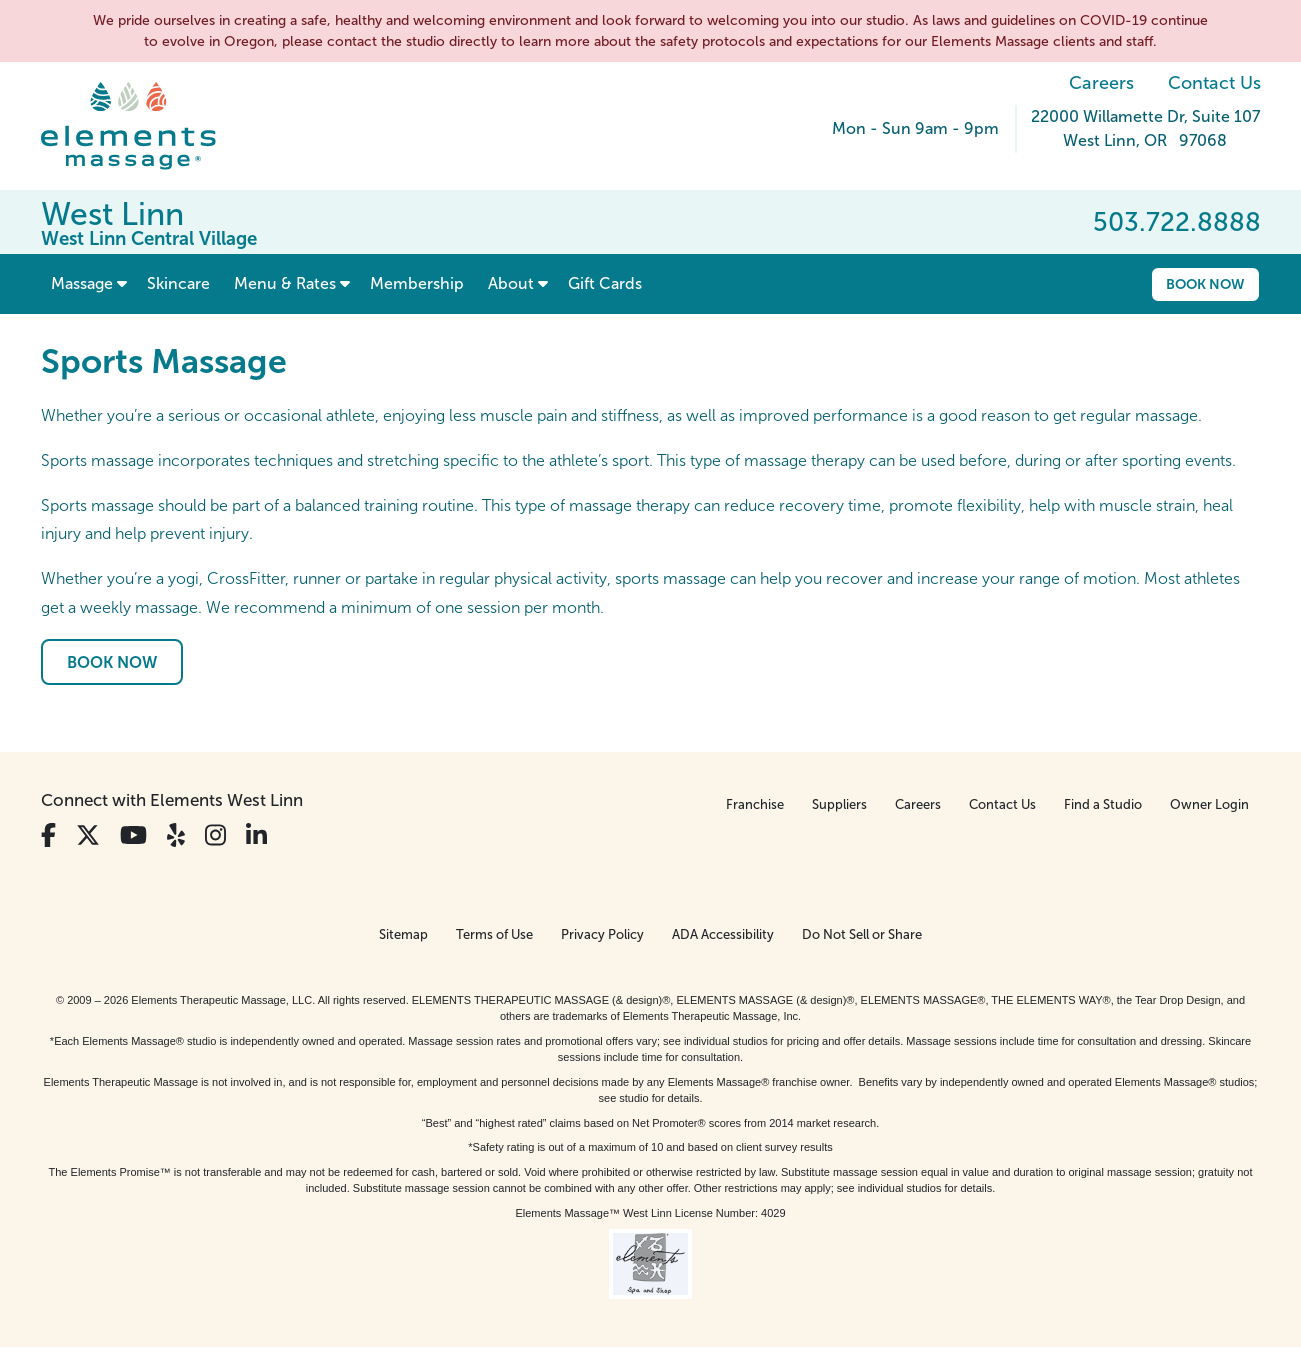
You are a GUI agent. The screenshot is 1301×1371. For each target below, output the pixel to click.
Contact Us (1214, 83)
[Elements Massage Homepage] (143, 126)
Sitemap (403, 934)
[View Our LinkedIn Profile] (256, 835)
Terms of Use (494, 934)
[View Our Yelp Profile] (176, 835)
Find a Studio (1103, 804)
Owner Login (1209, 804)
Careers (1101, 83)
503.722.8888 (1177, 222)
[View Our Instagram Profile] (215, 835)
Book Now (1205, 284)
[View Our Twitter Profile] (88, 835)
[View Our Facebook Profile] (48, 835)
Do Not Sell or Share (862, 934)
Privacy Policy (602, 934)
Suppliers (839, 804)
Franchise (755, 804)
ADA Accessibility (723, 934)
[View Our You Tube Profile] (133, 835)
